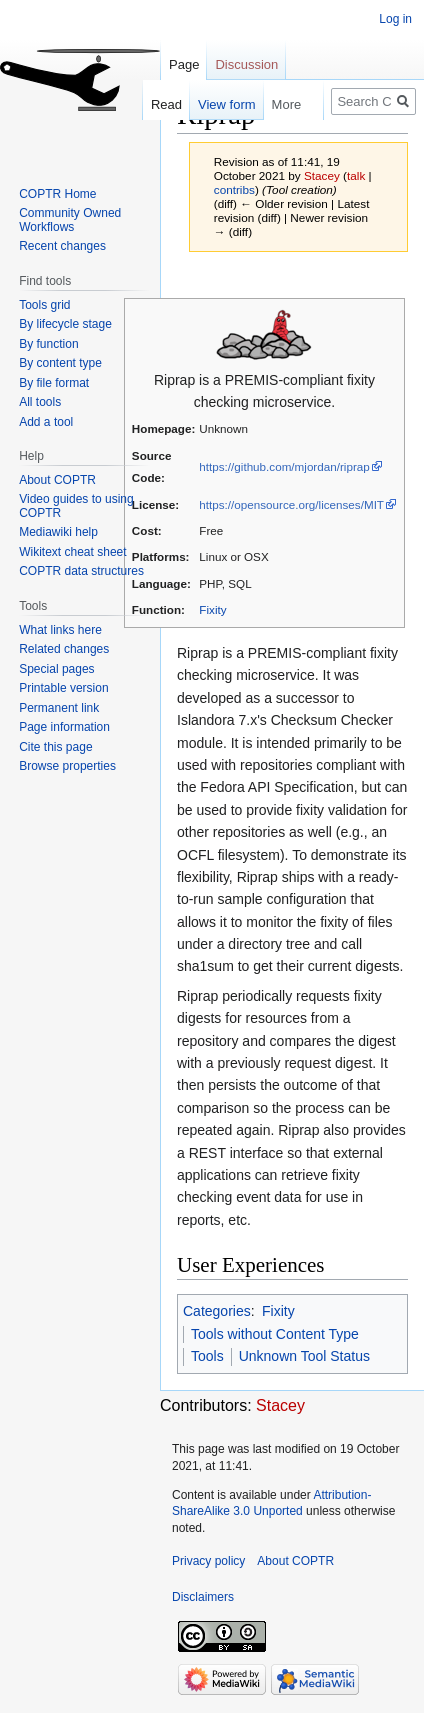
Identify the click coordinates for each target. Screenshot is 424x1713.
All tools (40, 402)
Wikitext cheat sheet (72, 552)
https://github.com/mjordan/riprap (284, 466)
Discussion (246, 64)
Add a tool (46, 422)
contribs (234, 189)
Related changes (64, 649)
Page (184, 64)
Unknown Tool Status (304, 1356)
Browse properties (67, 766)
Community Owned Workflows (70, 220)
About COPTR (57, 480)
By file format (54, 383)
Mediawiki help (58, 532)
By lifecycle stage (65, 324)
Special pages (56, 669)
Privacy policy (208, 1561)
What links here (60, 630)
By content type (60, 363)
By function (48, 344)
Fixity (212, 609)
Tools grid (44, 305)
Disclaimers (203, 1597)
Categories (217, 1311)
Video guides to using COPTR (76, 506)
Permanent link (59, 708)
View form (217, 104)
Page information (64, 727)
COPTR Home (57, 194)
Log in (395, 19)
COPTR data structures (81, 571)
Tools (207, 1356)
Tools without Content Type (275, 1334)
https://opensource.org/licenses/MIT (291, 504)
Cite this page (55, 747)
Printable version (63, 688)
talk (356, 175)
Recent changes (62, 246)
